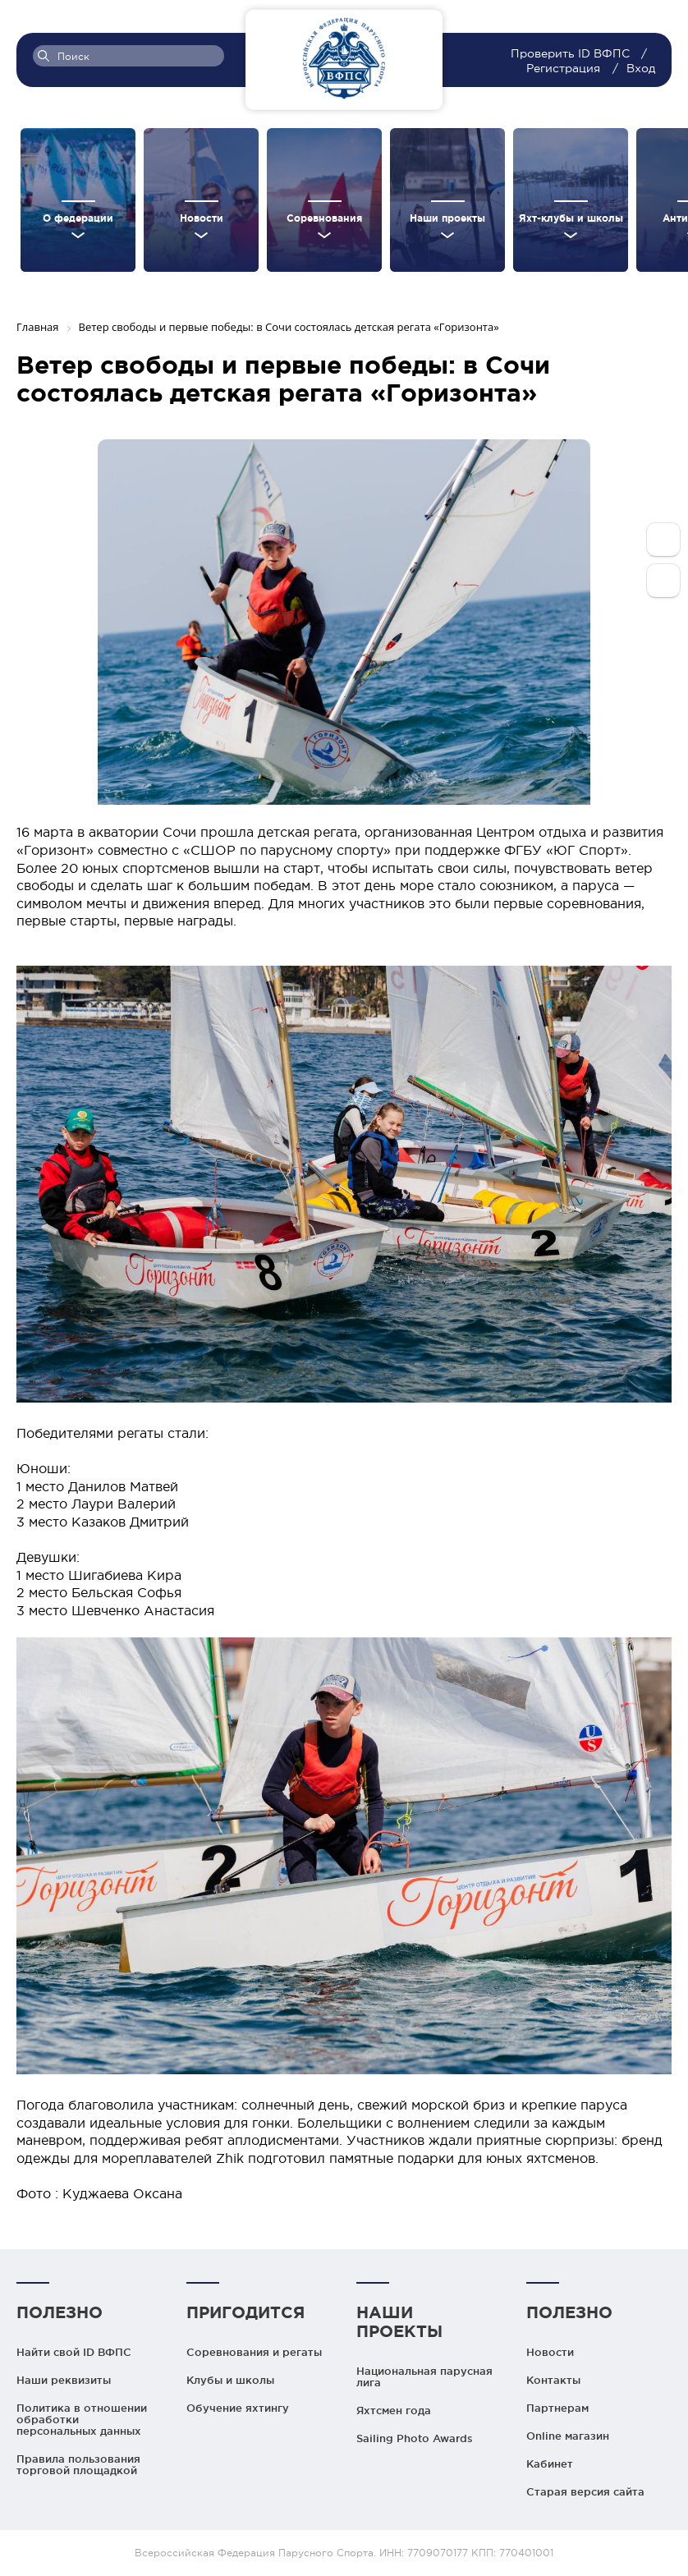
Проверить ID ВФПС (572, 53)
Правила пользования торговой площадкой (78, 2464)
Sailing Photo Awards (414, 2438)
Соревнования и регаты (254, 2352)
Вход (640, 68)
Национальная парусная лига (424, 2376)
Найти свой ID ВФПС (73, 2352)
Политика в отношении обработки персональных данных (81, 2419)
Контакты (553, 2379)
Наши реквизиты (63, 2379)
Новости (550, 2352)
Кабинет (549, 2463)
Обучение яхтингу (237, 2407)
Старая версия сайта (585, 2491)
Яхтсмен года (393, 2410)
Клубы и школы (230, 2379)
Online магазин (567, 2435)
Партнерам (557, 2407)
